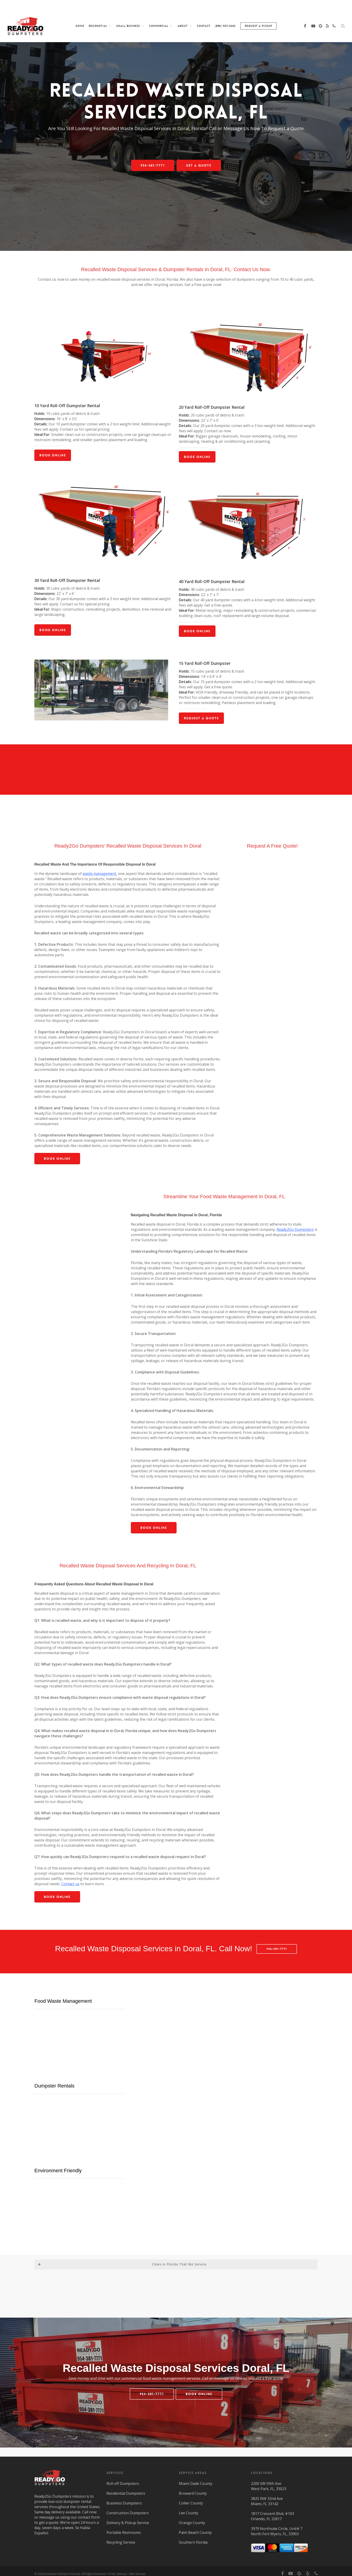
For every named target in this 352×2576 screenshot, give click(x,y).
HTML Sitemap (117, 2574)
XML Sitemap (137, 2574)
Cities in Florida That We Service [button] (122, 2264)
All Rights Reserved (93, 2574)
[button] (52, 455)
